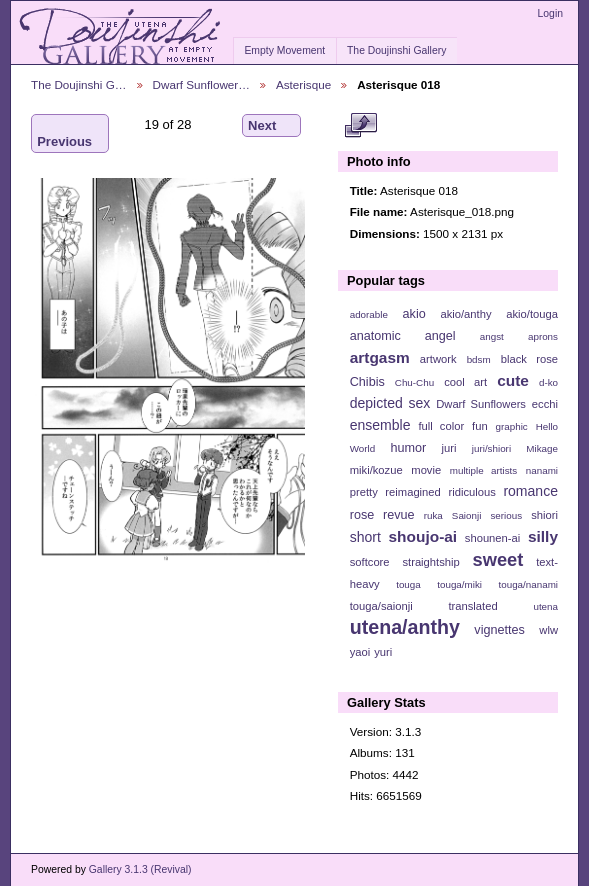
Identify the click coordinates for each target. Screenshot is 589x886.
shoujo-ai (423, 536)
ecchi (545, 404)
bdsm (479, 359)
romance (530, 491)
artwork (438, 359)
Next (271, 126)
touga (408, 584)
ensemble (380, 425)
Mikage (542, 448)
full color (441, 426)
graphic (512, 426)
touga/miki (459, 584)
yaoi (360, 652)
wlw (548, 630)
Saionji (466, 515)
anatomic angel (403, 336)
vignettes (499, 630)
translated (472, 606)
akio (414, 314)
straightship (430, 562)
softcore (370, 562)
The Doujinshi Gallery (396, 50)
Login (550, 13)
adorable (369, 314)
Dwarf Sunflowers (481, 404)
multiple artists (483, 470)
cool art (465, 382)
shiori (544, 515)
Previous (64, 133)
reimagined (413, 492)
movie (426, 470)
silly (543, 536)
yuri (383, 652)
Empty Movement (284, 50)
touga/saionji (381, 606)
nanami (542, 470)
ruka (433, 515)
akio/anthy (465, 314)
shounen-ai (493, 538)
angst (492, 336)
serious (506, 515)
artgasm (380, 357)
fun (480, 426)
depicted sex (390, 403)
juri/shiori (491, 448)
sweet (498, 559)
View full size (360, 126)
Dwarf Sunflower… (201, 84)
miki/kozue (376, 470)
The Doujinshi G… (79, 84)
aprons (543, 336)
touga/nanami (528, 584)
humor (408, 448)
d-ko (548, 382)
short (365, 537)
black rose (529, 359)
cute (513, 380)
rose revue (382, 515)
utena (545, 606)
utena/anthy (405, 627)
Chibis (367, 382)
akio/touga (532, 314)
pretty (364, 492)
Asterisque (303, 84)
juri (449, 448)
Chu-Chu (414, 382)
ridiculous (471, 492)
